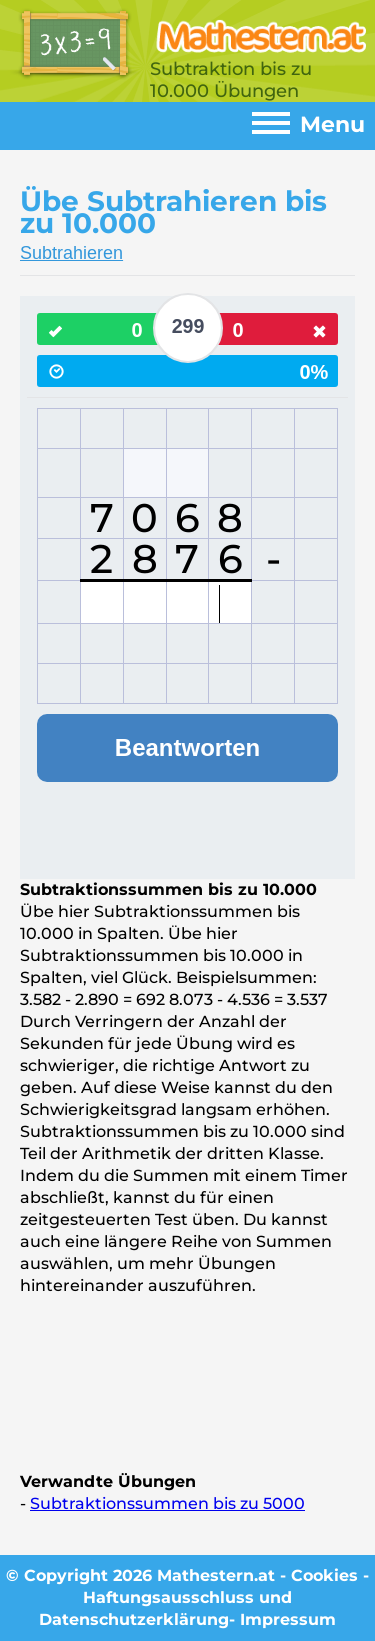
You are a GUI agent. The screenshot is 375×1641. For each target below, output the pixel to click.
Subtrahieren (71, 253)
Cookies (324, 1575)
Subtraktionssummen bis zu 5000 (167, 1503)
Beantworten (187, 747)
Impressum (288, 1619)
